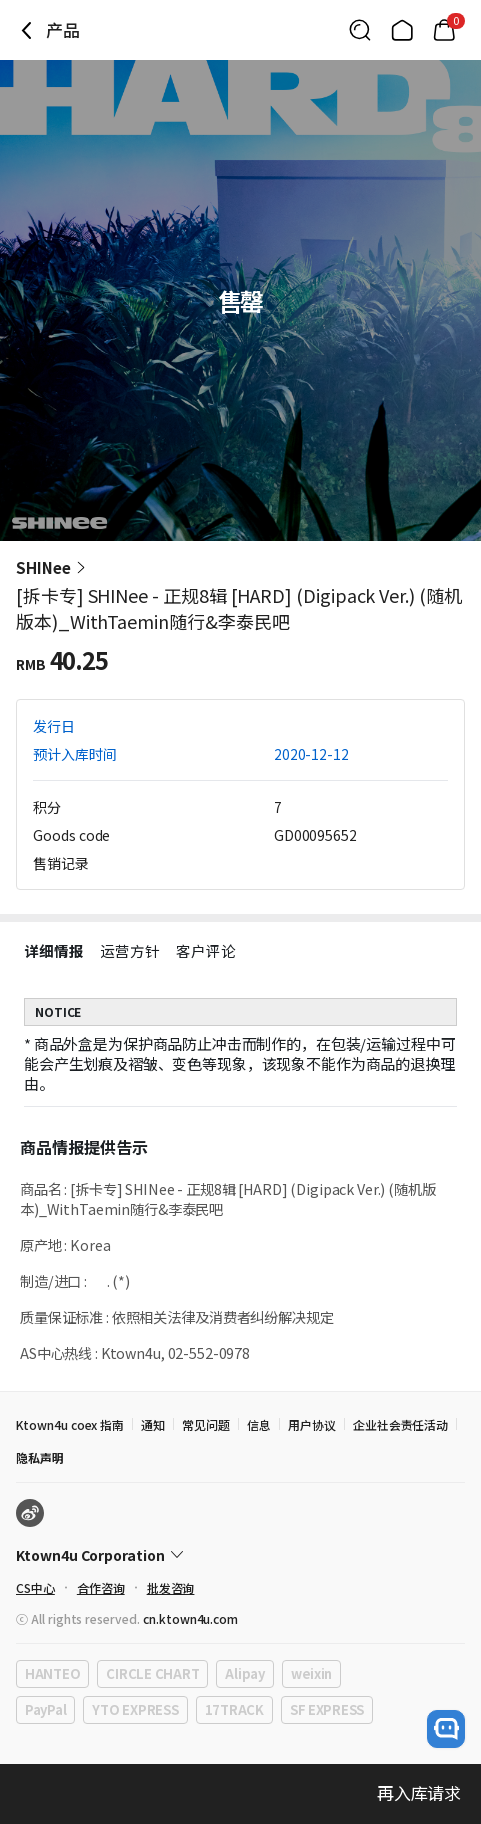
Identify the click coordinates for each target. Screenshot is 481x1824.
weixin (311, 1673)
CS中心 (35, 1587)
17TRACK (234, 1709)
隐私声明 (40, 1457)
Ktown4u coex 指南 (70, 1424)
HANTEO (52, 1673)
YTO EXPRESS (135, 1709)
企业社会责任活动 (401, 1424)
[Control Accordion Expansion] (240, 1555)
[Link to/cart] (444, 30)
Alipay (244, 1673)
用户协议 (312, 1424)
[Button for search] (360, 30)
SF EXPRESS (327, 1709)
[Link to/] (402, 30)
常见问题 (206, 1424)
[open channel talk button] (446, 1729)
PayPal (45, 1709)
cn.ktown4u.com (190, 1618)
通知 (153, 1424)
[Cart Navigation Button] (444, 30)
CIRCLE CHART (152, 1673)
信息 (259, 1424)
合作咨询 (101, 1587)
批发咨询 (171, 1587)
